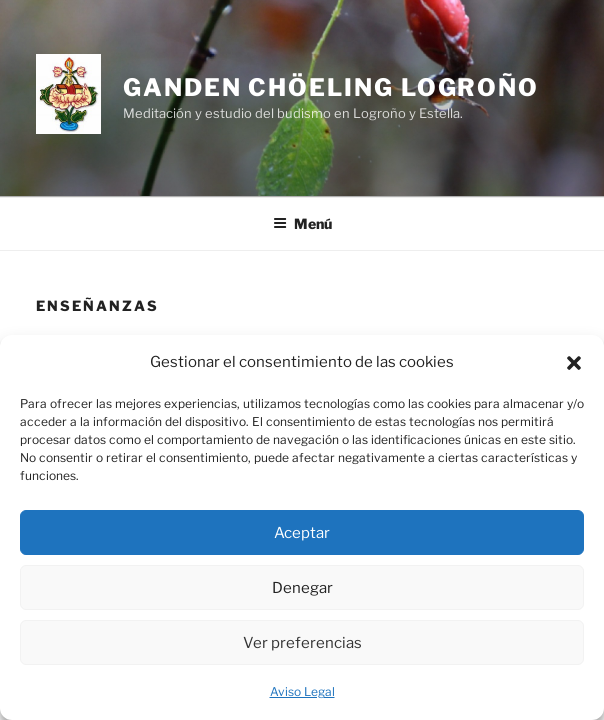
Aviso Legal (302, 691)
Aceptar (302, 533)
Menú (302, 223)
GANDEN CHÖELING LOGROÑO (331, 87)
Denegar (302, 588)
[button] (574, 363)
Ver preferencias (302, 643)
